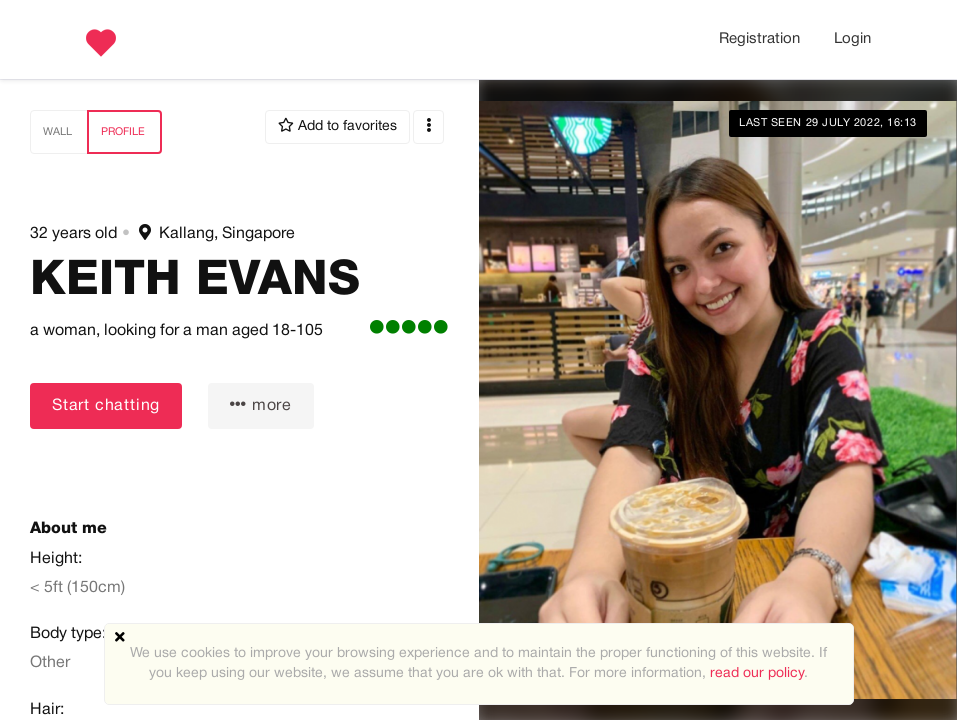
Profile (123, 132)
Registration (759, 39)
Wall (57, 132)
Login (852, 39)
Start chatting (106, 406)
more (261, 404)
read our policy (757, 673)
